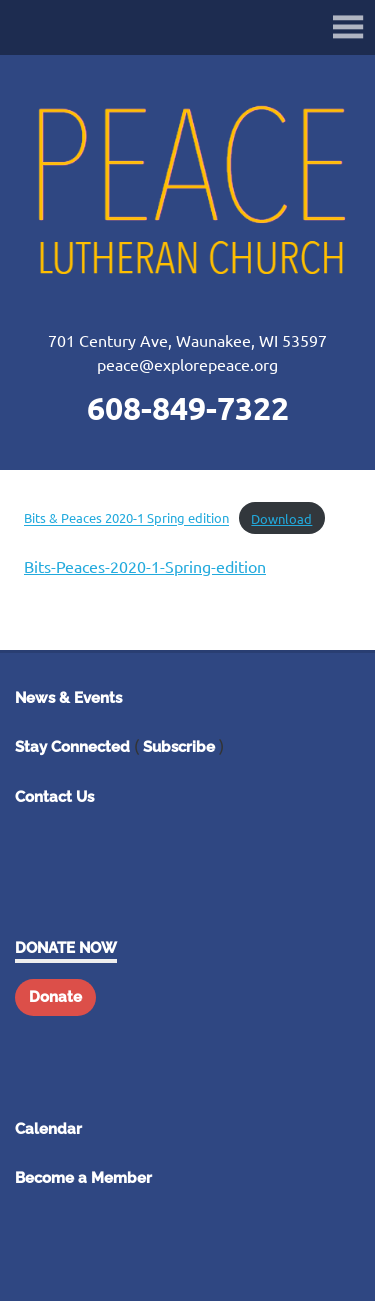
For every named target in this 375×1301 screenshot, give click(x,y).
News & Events (68, 698)
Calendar (48, 1129)
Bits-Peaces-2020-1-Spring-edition (145, 566)
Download (281, 518)
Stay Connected (72, 747)
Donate (55, 997)
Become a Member (83, 1178)
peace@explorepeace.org (187, 364)
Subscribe (179, 747)
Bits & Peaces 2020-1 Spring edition (126, 518)
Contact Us (54, 797)
